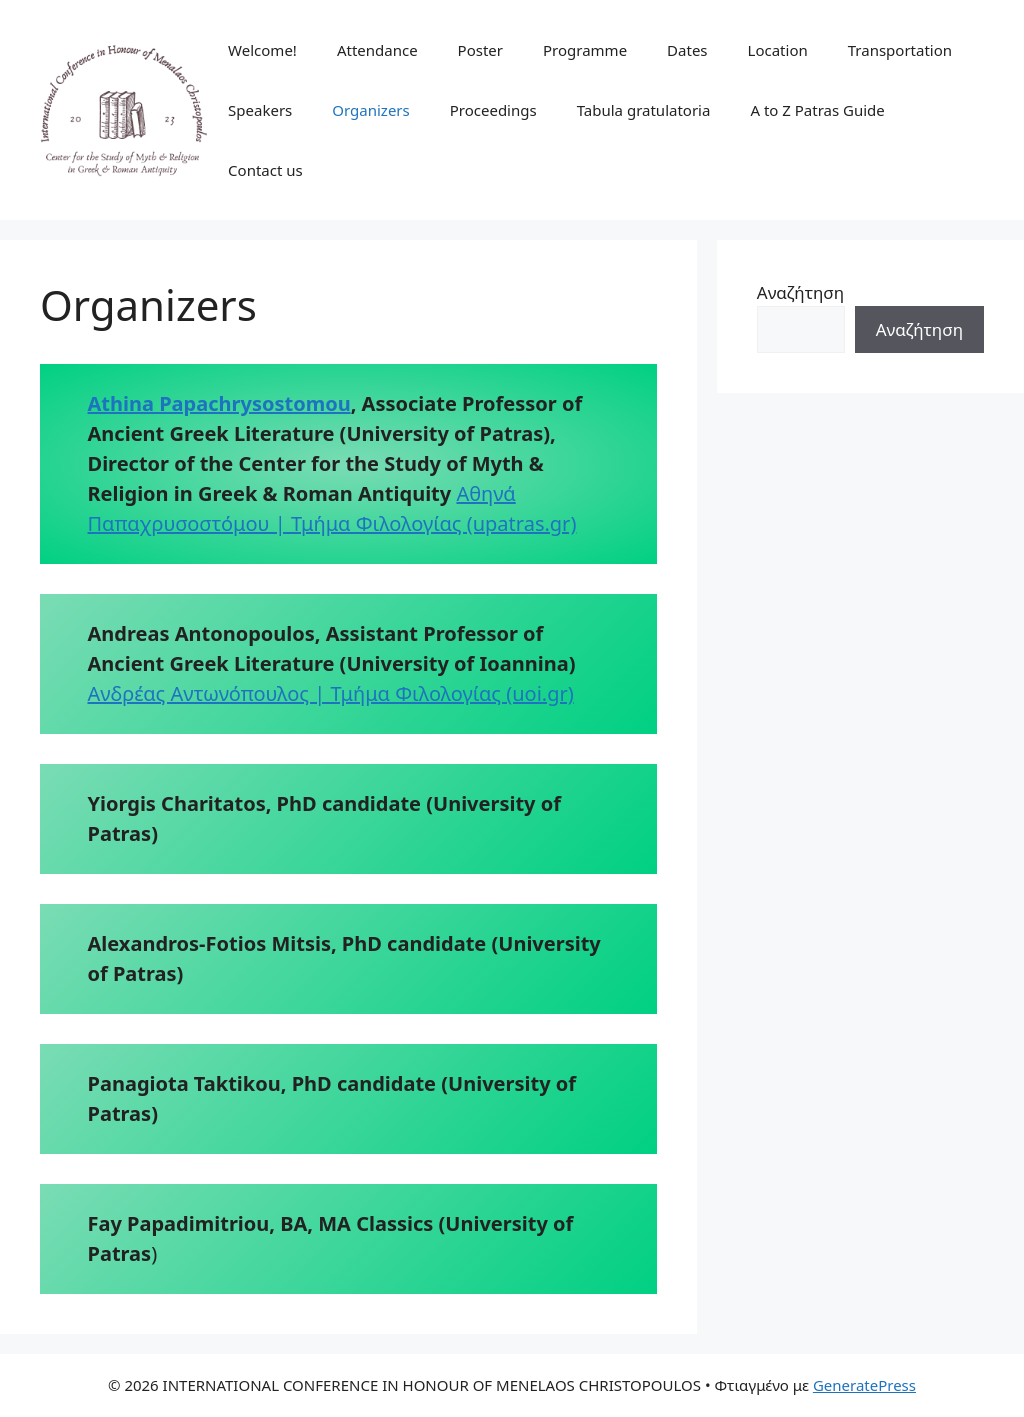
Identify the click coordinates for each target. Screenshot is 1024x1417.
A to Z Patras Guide (817, 110)
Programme (585, 50)
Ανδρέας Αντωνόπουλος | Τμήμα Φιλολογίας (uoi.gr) (331, 693)
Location (778, 50)
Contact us (265, 170)
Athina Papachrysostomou (219, 403)
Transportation (900, 50)
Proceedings (493, 110)
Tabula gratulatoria (644, 110)
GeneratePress (864, 1385)
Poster (480, 50)
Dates (687, 50)
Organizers (370, 110)
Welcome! (262, 50)
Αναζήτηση (800, 292)
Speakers (260, 110)
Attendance (377, 50)
